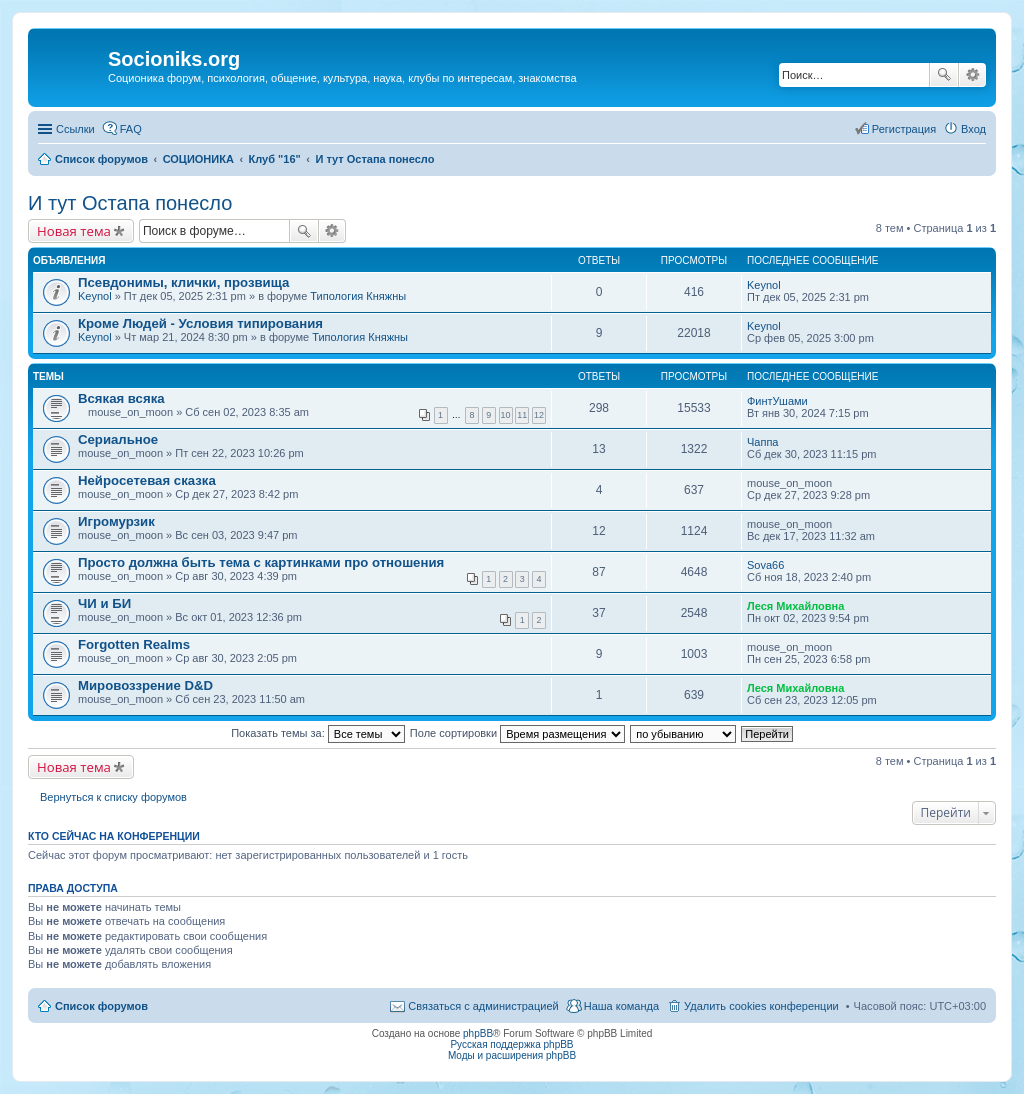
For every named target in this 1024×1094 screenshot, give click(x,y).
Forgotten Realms (134, 644)
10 (506, 415)
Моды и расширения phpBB (512, 1055)
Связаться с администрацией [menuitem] (483, 1006)
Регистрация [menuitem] (904, 129)
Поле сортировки (517, 733)
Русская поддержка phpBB (511, 1044)
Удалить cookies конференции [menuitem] (761, 1006)
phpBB (478, 1033)
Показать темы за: (318, 733)
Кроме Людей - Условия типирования (200, 323)
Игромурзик (116, 521)
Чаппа (762, 442)
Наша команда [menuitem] (621, 1006)
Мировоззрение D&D (145, 685)
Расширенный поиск (972, 75)
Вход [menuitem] (973, 129)
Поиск (944, 75)
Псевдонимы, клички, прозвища (183, 282)
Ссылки (75, 129)
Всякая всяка (121, 398)
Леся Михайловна (795, 606)
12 (539, 415)
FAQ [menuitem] (131, 129)
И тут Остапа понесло (130, 203)
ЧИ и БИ (104, 603)
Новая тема (74, 231)
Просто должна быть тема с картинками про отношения (261, 562)
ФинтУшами (777, 401)
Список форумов (101, 1006)
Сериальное (118, 439)
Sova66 (765, 565)
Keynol (95, 296)
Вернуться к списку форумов (113, 797)
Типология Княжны (358, 296)
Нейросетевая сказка (147, 480)
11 (522, 415)
